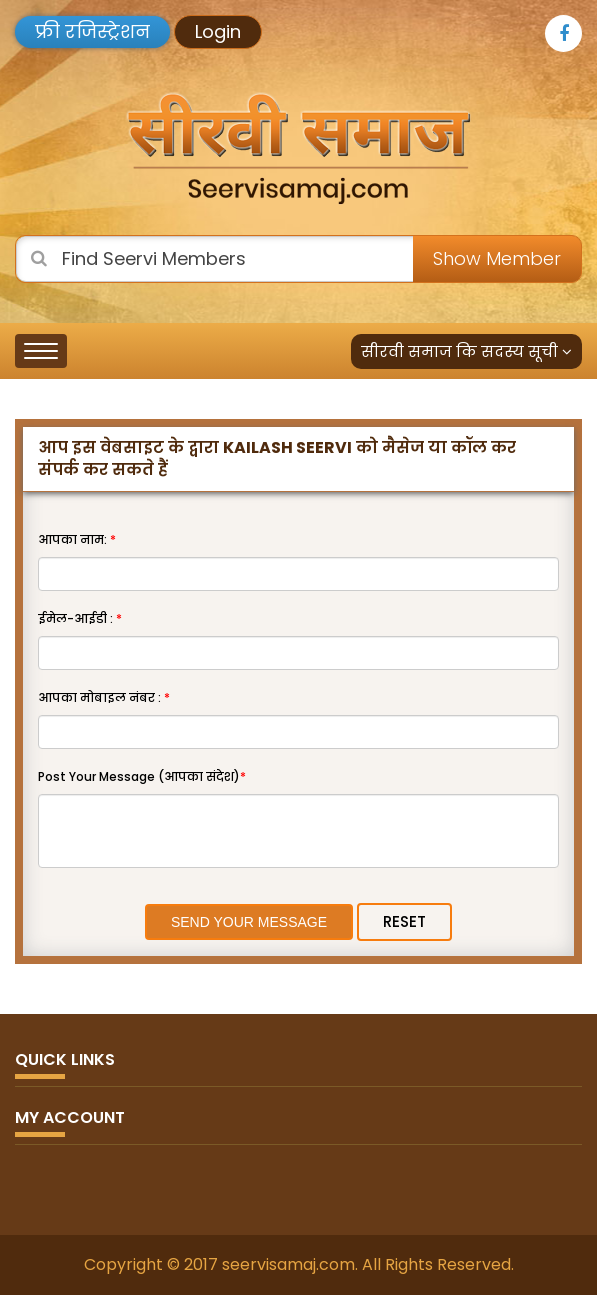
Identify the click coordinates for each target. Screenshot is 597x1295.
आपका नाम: (77, 539)
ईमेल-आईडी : (80, 618)
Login (218, 31)
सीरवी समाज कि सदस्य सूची (466, 351)
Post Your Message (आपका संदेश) (142, 776)
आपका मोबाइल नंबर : (104, 697)
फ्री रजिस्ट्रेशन (92, 31)
